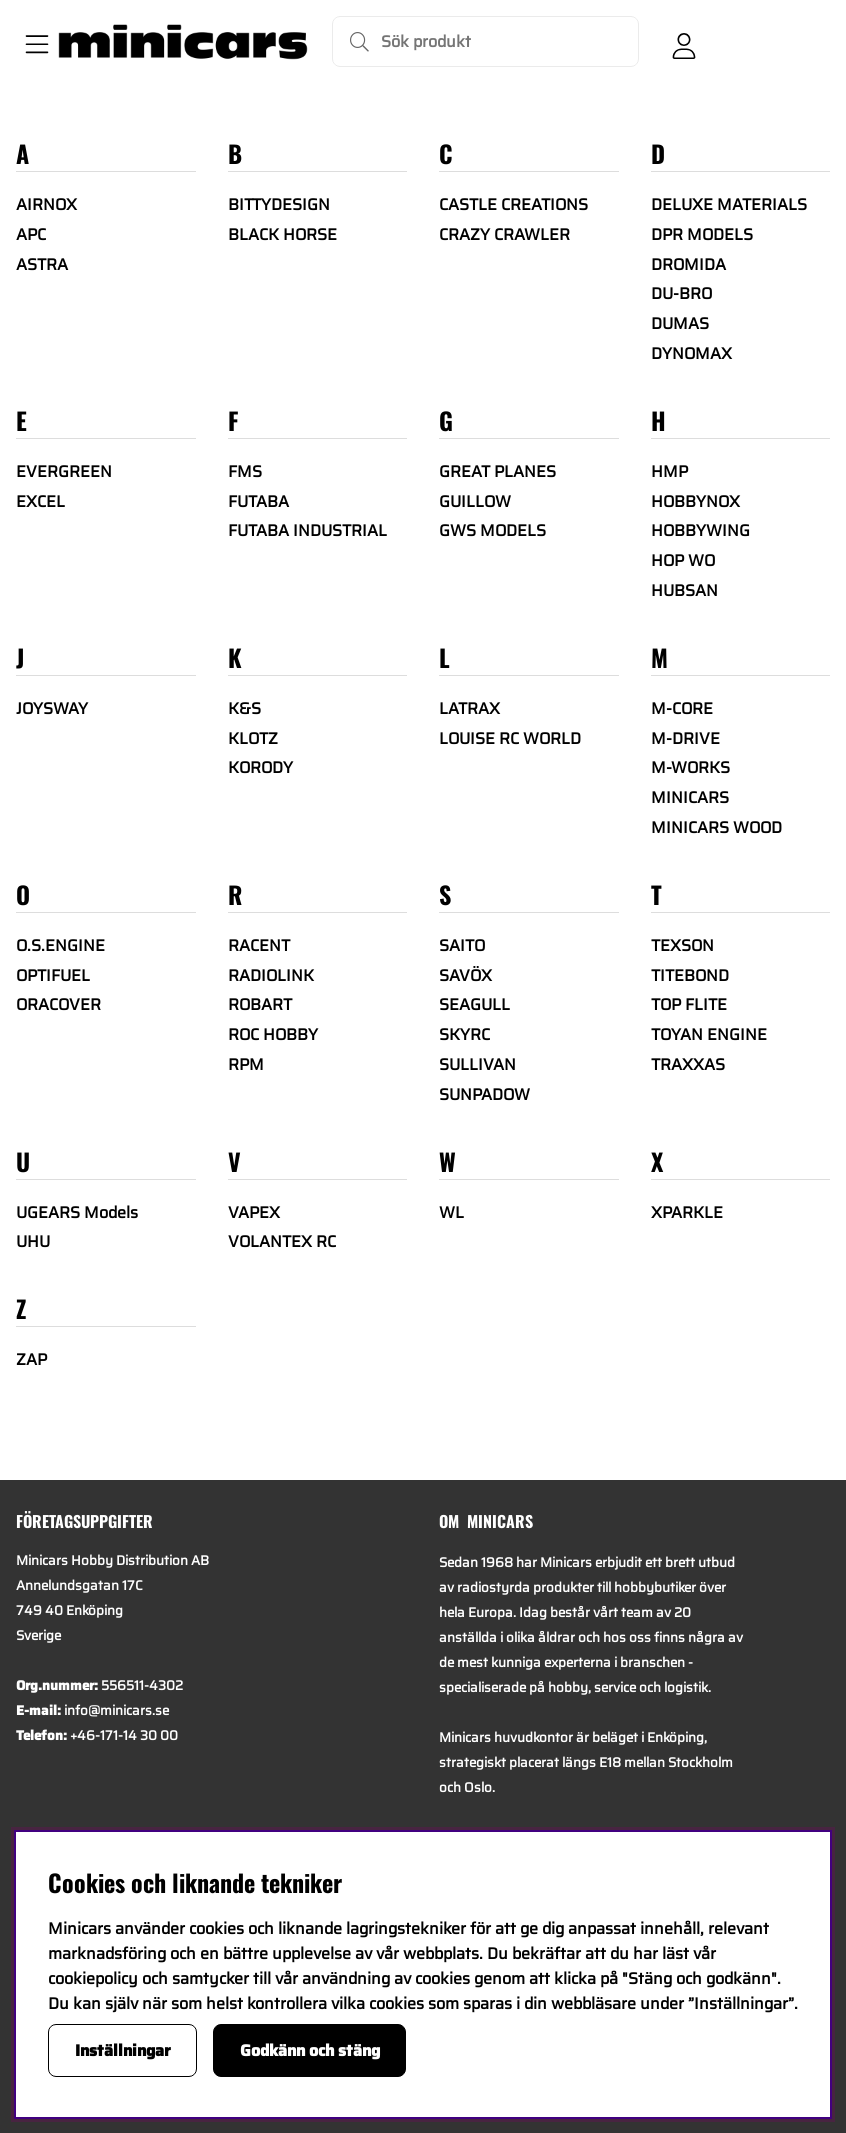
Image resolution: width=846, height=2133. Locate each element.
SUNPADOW (484, 1094)
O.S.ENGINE (60, 945)
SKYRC (464, 1034)
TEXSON (682, 945)
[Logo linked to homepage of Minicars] (183, 42)
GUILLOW (475, 501)
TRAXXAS (688, 1064)
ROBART (260, 1004)
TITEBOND (690, 975)
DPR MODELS (702, 234)
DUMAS (680, 323)
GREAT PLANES (497, 471)
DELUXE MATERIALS (729, 204)
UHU (33, 1241)
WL (451, 1212)
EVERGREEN (64, 471)
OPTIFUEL (53, 975)
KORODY (260, 767)
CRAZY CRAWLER (504, 234)
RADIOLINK (271, 975)
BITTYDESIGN (279, 204)
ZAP (31, 1359)
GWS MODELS (492, 530)
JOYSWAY (52, 708)
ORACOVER (58, 1004)
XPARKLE (687, 1212)
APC (31, 234)
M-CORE (682, 708)
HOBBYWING (700, 530)
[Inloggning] (684, 42)
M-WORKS (690, 767)
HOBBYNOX (695, 501)
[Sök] (485, 41)
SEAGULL (474, 1004)
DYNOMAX (691, 353)
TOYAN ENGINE (709, 1034)
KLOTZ (253, 738)
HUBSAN (684, 590)
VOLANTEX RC (282, 1241)
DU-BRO (681, 293)
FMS (245, 471)
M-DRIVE (685, 738)
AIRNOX (46, 204)
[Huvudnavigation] (33, 42)
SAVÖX (465, 975)
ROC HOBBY (273, 1034)
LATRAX (469, 708)
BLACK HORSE (282, 234)
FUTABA (258, 501)
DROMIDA (688, 264)
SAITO (462, 945)
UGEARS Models (77, 1212)
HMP (669, 471)
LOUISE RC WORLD (510, 738)
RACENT (259, 945)
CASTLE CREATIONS (513, 204)
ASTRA (42, 264)
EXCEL (40, 501)
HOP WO (683, 560)
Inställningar (123, 2050)
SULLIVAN (477, 1064)
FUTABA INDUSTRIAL (307, 530)
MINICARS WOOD (716, 827)
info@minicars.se (116, 1710)
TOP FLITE (689, 1004)
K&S (244, 708)
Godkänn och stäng (310, 2050)
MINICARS (690, 797)
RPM (246, 1064)
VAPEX (254, 1212)
